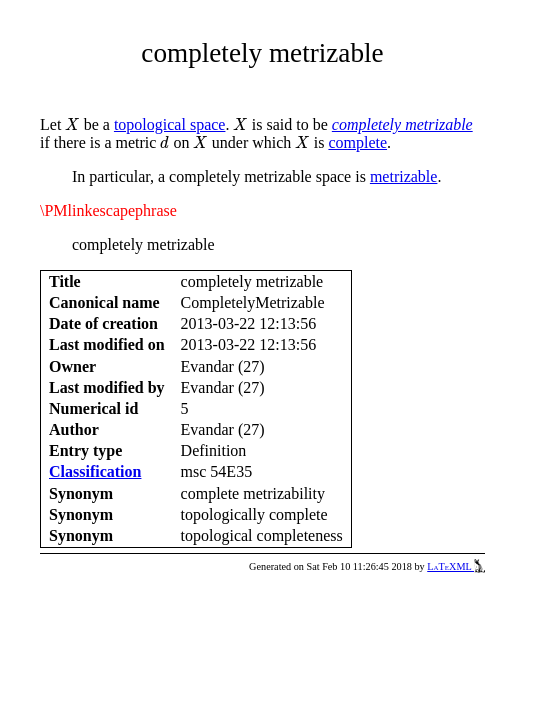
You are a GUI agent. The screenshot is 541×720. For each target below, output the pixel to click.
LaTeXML (456, 566)
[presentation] (72, 124)
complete (357, 142)
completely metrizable (402, 124)
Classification (95, 471)
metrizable (404, 176)
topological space (170, 124)
